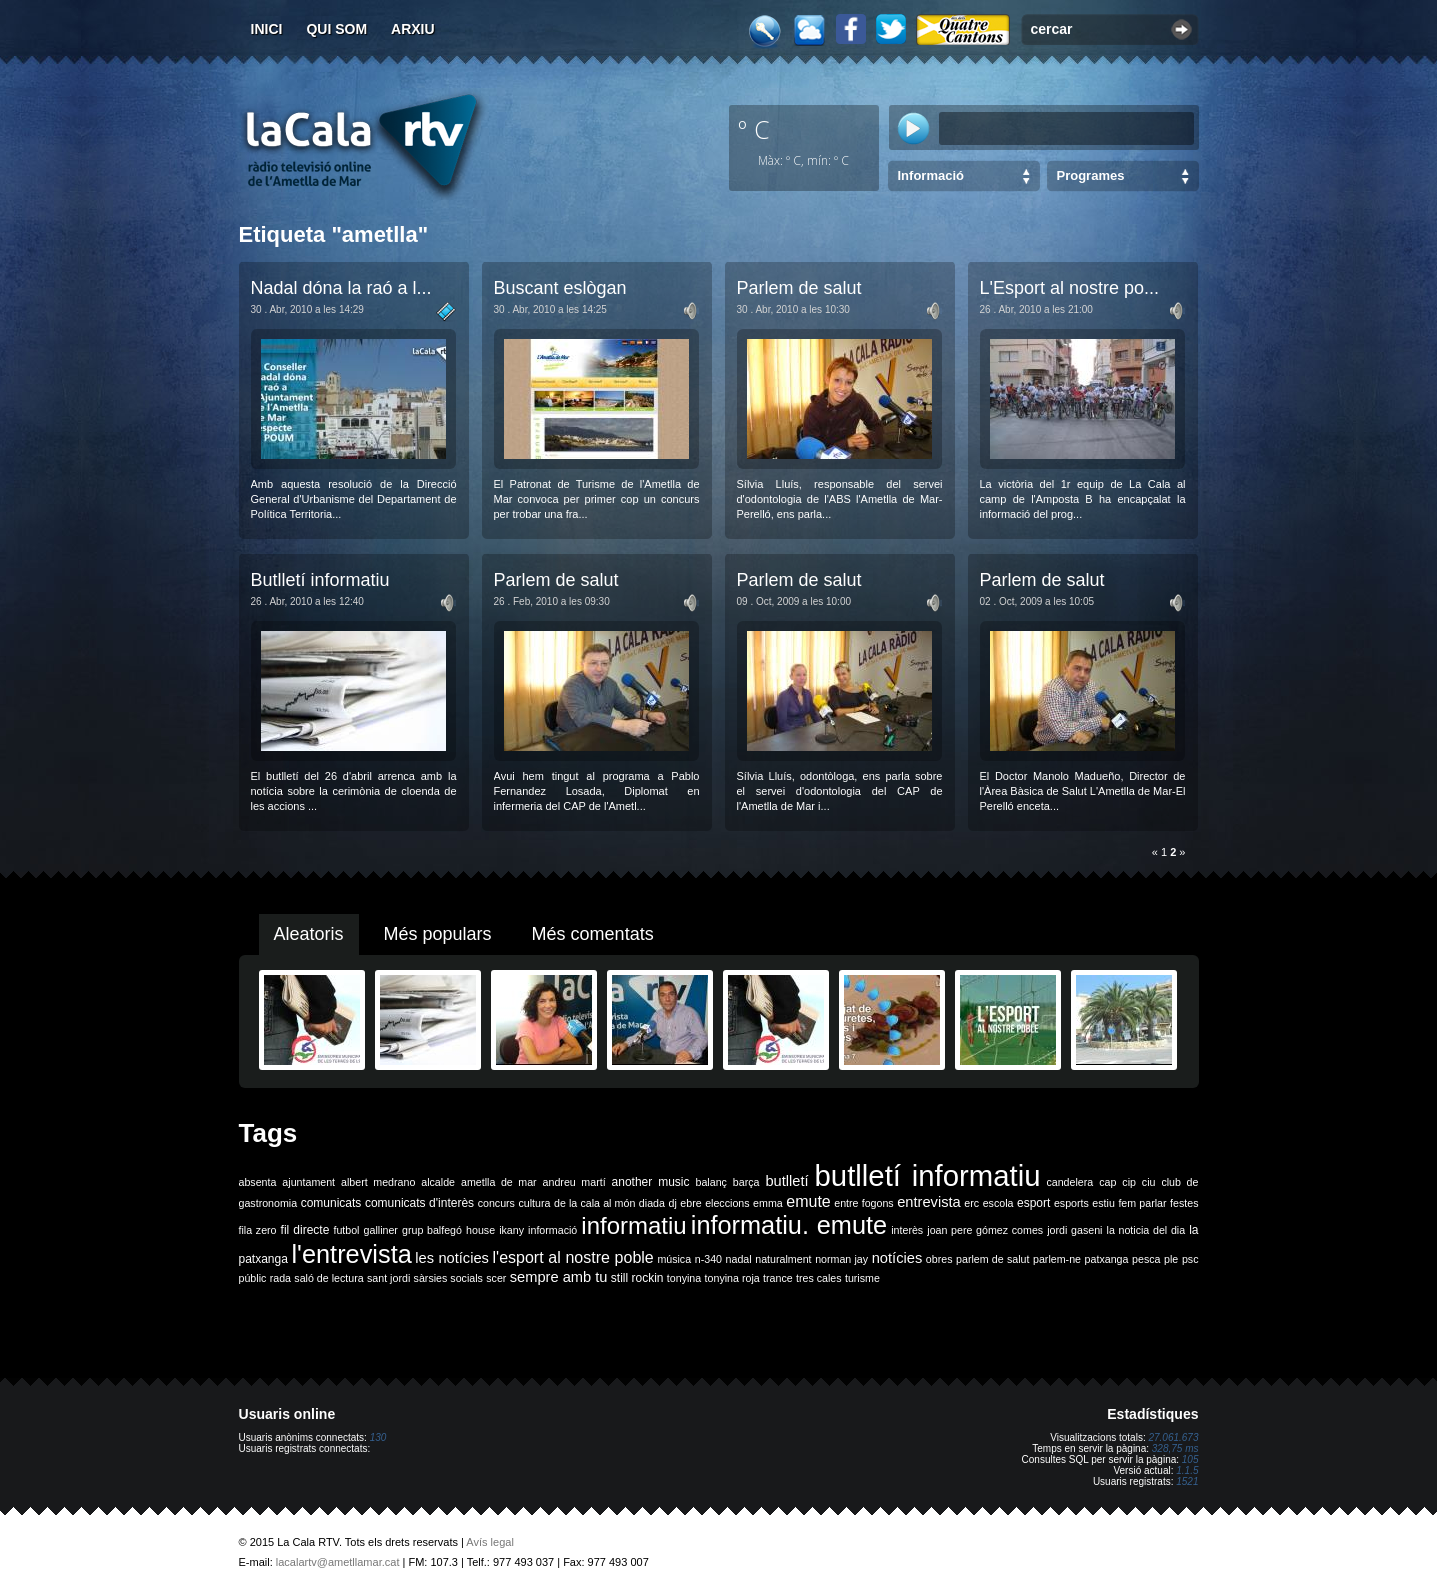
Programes (1091, 175)
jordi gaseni (1074, 1230)
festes (1184, 1203)
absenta (258, 1182)
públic (253, 1278)
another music (651, 1182)
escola (998, 1203)
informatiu (633, 1225)
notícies (897, 1258)
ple (1171, 1259)
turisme (862, 1278)
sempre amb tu (559, 1277)
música (674, 1259)
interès (907, 1230)
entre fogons (863, 1203)
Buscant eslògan (560, 288)
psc (1190, 1259)
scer (496, 1278)
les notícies (452, 1258)
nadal (739, 1259)
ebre (690, 1203)
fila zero (258, 1230)
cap (1107, 1182)
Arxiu (413, 29)
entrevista (929, 1202)
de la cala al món (594, 1203)
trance (778, 1278)
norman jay (841, 1259)
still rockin (637, 1278)
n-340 (708, 1259)
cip (1129, 1182)
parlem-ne (1057, 1259)
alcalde (438, 1182)
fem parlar (1142, 1203)
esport (1033, 1203)
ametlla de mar (499, 1182)
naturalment (783, 1259)
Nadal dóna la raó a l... (341, 288)
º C (754, 129)
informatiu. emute (789, 1225)
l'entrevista (351, 1254)
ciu (1149, 1182)
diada (652, 1203)
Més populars (438, 934)
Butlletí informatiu (320, 580)
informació (552, 1230)
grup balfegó (432, 1230)
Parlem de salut (799, 288)
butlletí (786, 1181)
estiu (1103, 1203)
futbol (346, 1230)
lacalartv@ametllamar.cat (338, 1562)
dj (672, 1203)
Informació (931, 175)
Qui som (336, 29)
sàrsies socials (448, 1278)
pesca (1146, 1259)
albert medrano (378, 1182)
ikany (511, 1230)
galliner (381, 1230)
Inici (267, 29)
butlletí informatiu (928, 1175)
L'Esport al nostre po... (1070, 288)
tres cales (819, 1278)
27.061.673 (1173, 1437)
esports (1071, 1203)
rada (280, 1278)
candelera (1069, 1182)
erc (971, 1203)
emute (808, 1201)
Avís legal (490, 1542)
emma (768, 1203)
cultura (534, 1203)
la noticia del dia (1146, 1230)
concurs (496, 1203)
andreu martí (574, 1182)
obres (939, 1259)
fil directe (305, 1230)
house (480, 1230)
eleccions (727, 1203)
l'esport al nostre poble (573, 1257)
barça (746, 1182)
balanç (710, 1182)
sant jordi (388, 1278)
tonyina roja (732, 1278)
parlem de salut (992, 1259)
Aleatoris (309, 934)
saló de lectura (328, 1278)
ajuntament (308, 1182)
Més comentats (593, 934)
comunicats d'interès (419, 1203)
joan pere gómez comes (985, 1230)
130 (378, 1437)
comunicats (331, 1203)
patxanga (1107, 1259)
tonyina (684, 1278)
